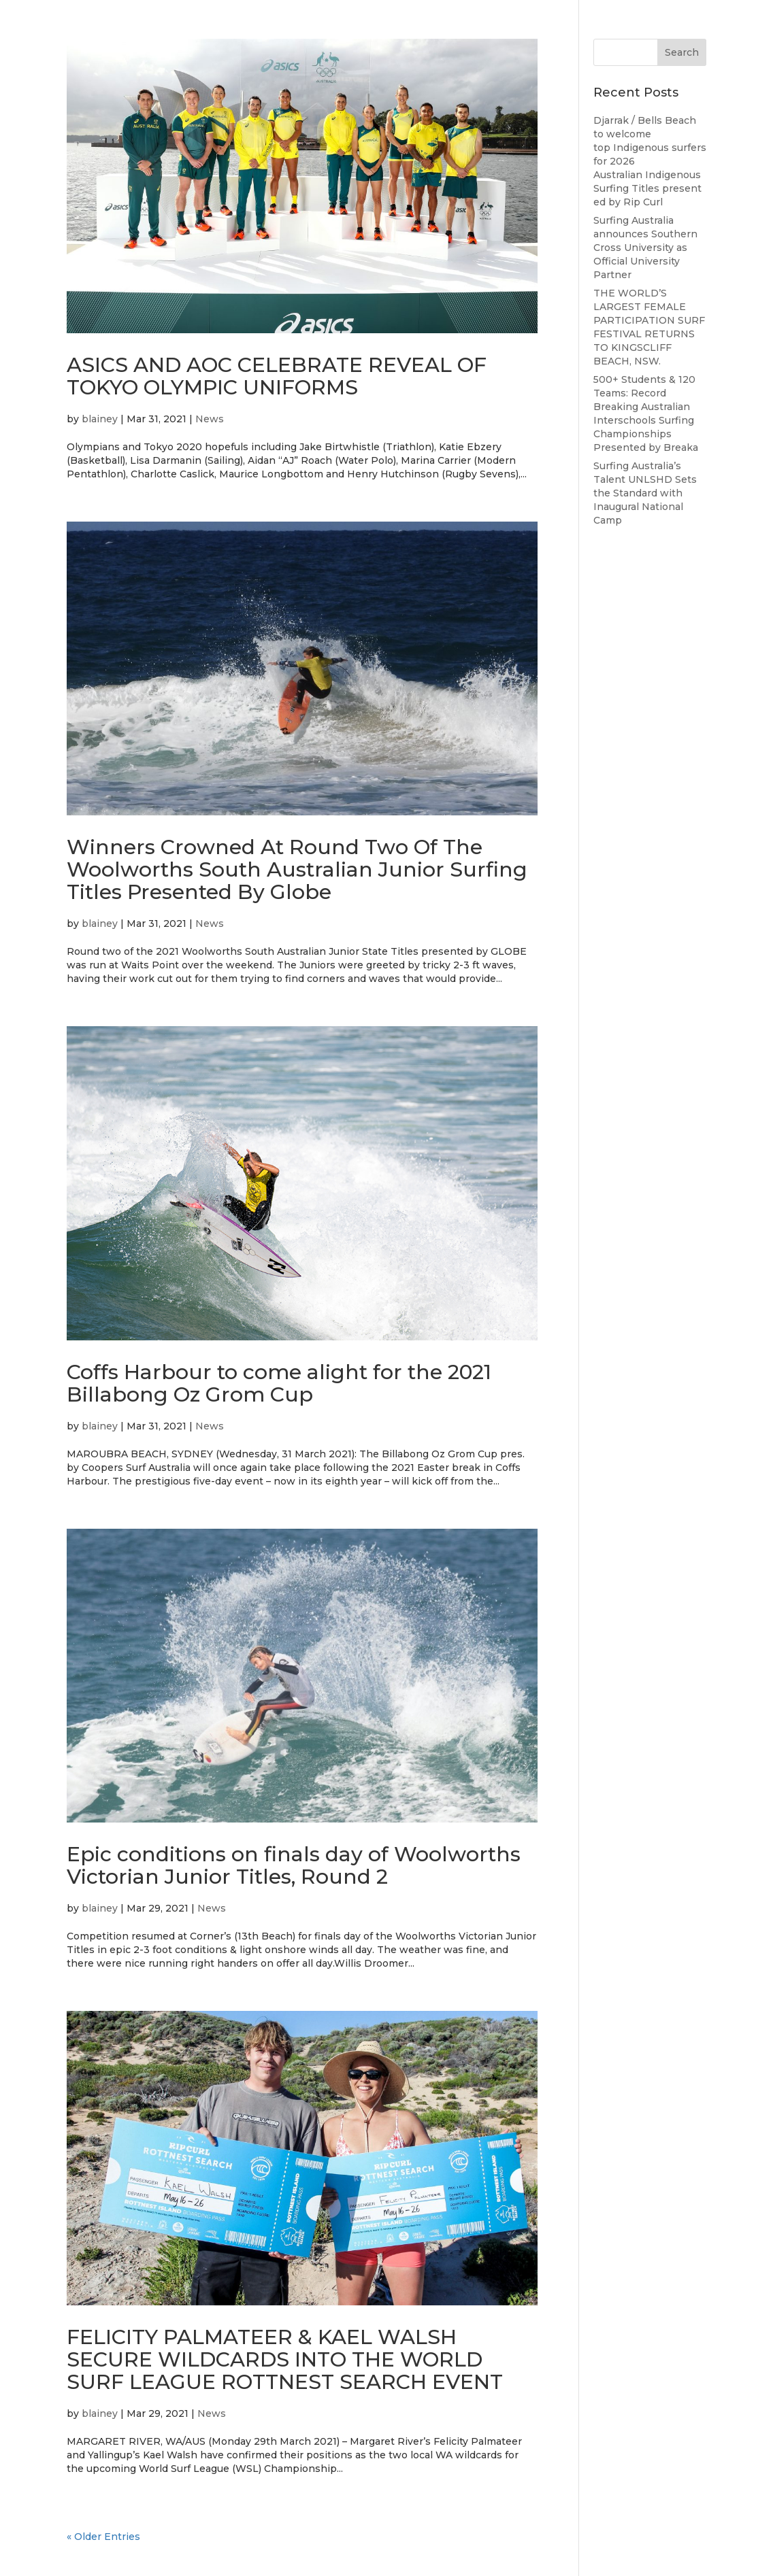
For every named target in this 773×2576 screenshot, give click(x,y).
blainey (100, 419)
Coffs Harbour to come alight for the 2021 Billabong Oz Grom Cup (279, 1383)
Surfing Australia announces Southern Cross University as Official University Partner (645, 247)
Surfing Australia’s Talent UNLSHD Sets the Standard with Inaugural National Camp (645, 493)
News (209, 419)
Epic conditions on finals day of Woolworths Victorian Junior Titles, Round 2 (294, 1865)
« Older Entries (103, 2536)
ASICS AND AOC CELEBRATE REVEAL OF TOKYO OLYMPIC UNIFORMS (277, 376)
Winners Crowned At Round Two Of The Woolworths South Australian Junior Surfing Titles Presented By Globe (297, 869)
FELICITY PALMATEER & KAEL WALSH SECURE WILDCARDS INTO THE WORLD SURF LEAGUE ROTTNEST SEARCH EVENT (285, 2359)
